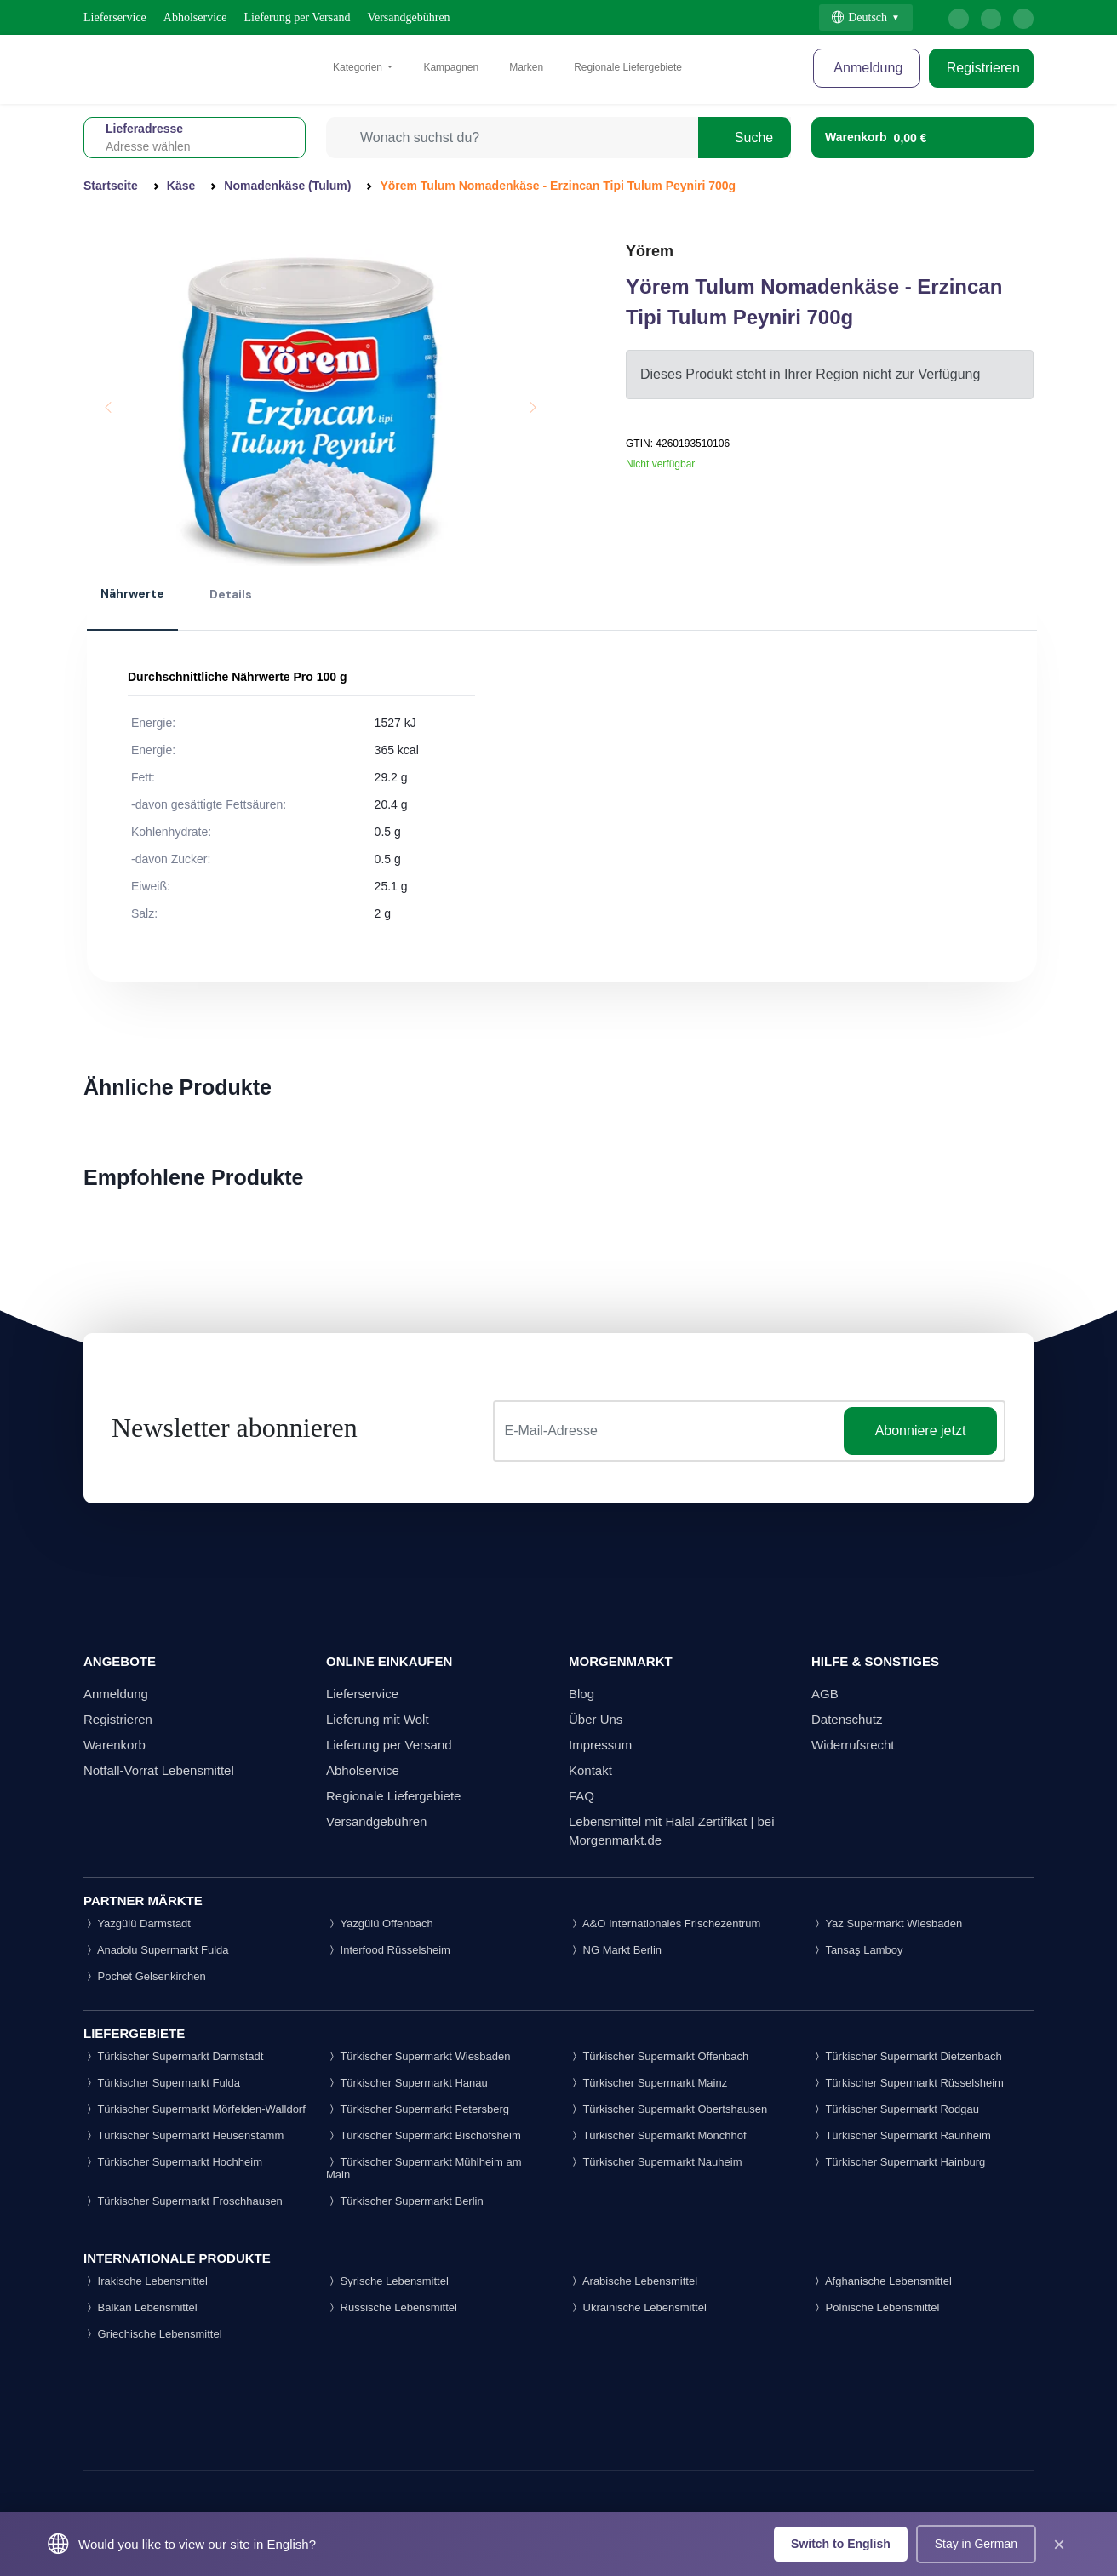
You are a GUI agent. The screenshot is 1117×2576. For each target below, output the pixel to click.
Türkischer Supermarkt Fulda (161, 2082)
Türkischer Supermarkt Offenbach (658, 2056)
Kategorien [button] (359, 67)
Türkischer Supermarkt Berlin (405, 2201)
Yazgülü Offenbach (379, 1923)
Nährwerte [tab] (132, 593)
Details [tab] (230, 594)
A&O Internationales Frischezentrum (664, 1923)
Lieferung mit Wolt (377, 1719)
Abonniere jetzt (920, 1430)
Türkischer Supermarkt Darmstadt (173, 2056)
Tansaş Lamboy (856, 1949)
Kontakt (590, 1770)
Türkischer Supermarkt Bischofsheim (423, 2135)
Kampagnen (450, 67)
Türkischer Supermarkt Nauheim (655, 2161)
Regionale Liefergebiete (628, 67)
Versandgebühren (408, 17)
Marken (526, 67)
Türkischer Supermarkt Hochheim (172, 2161)
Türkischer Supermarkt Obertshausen (668, 2109)
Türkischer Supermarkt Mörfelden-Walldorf (194, 2109)
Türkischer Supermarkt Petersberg (417, 2109)
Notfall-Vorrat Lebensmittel (158, 1770)
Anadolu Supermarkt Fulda (156, 1949)
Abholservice (195, 17)
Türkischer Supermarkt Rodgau (895, 2109)
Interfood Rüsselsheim (388, 1949)
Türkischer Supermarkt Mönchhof (658, 2135)
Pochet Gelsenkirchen (144, 1976)
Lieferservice (114, 17)
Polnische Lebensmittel (875, 2307)
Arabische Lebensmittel (633, 2281)
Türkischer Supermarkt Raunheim (901, 2135)
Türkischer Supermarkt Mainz (648, 2082)
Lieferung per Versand (297, 17)
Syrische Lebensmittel (387, 2281)
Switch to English (841, 2543)
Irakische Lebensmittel (145, 2281)
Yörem (649, 251)
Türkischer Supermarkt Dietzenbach (906, 2056)
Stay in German (976, 2543)
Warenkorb (114, 1744)
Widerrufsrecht (853, 1744)
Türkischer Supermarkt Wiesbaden (418, 2056)
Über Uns (595, 1719)
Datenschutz (846, 1719)
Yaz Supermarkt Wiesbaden (886, 1923)
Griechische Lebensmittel (152, 2333)
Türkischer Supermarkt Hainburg (898, 2161)
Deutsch (859, 17)
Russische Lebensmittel (391, 2307)
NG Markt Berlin (615, 1949)
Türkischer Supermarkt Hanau (407, 2082)
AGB (825, 1693)
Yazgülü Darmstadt (137, 1923)
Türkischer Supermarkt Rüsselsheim (907, 2082)
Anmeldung (867, 67)
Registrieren (981, 67)
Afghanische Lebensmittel (881, 2281)
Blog (581, 1693)
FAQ (581, 1796)
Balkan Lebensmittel (140, 2307)
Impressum (600, 1744)
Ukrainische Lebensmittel (638, 2307)
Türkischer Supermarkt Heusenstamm (183, 2135)
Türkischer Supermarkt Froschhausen (183, 2201)
